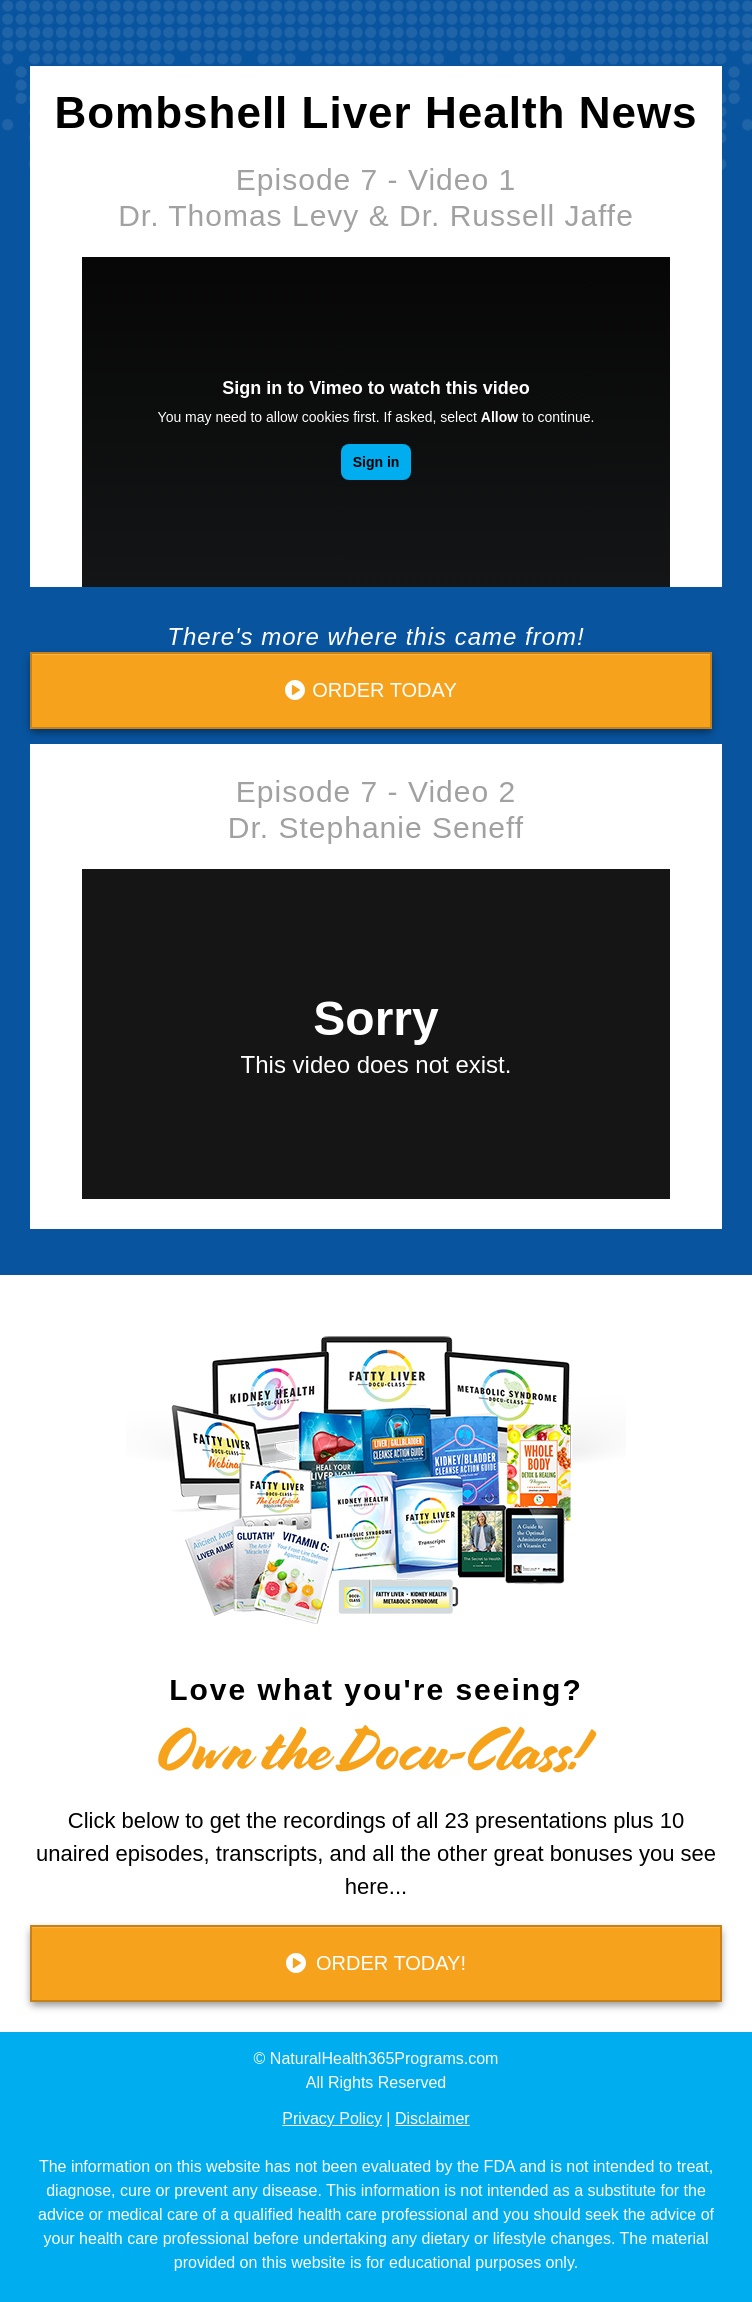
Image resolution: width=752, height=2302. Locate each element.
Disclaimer (432, 2118)
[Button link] (371, 690)
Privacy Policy (332, 2118)
